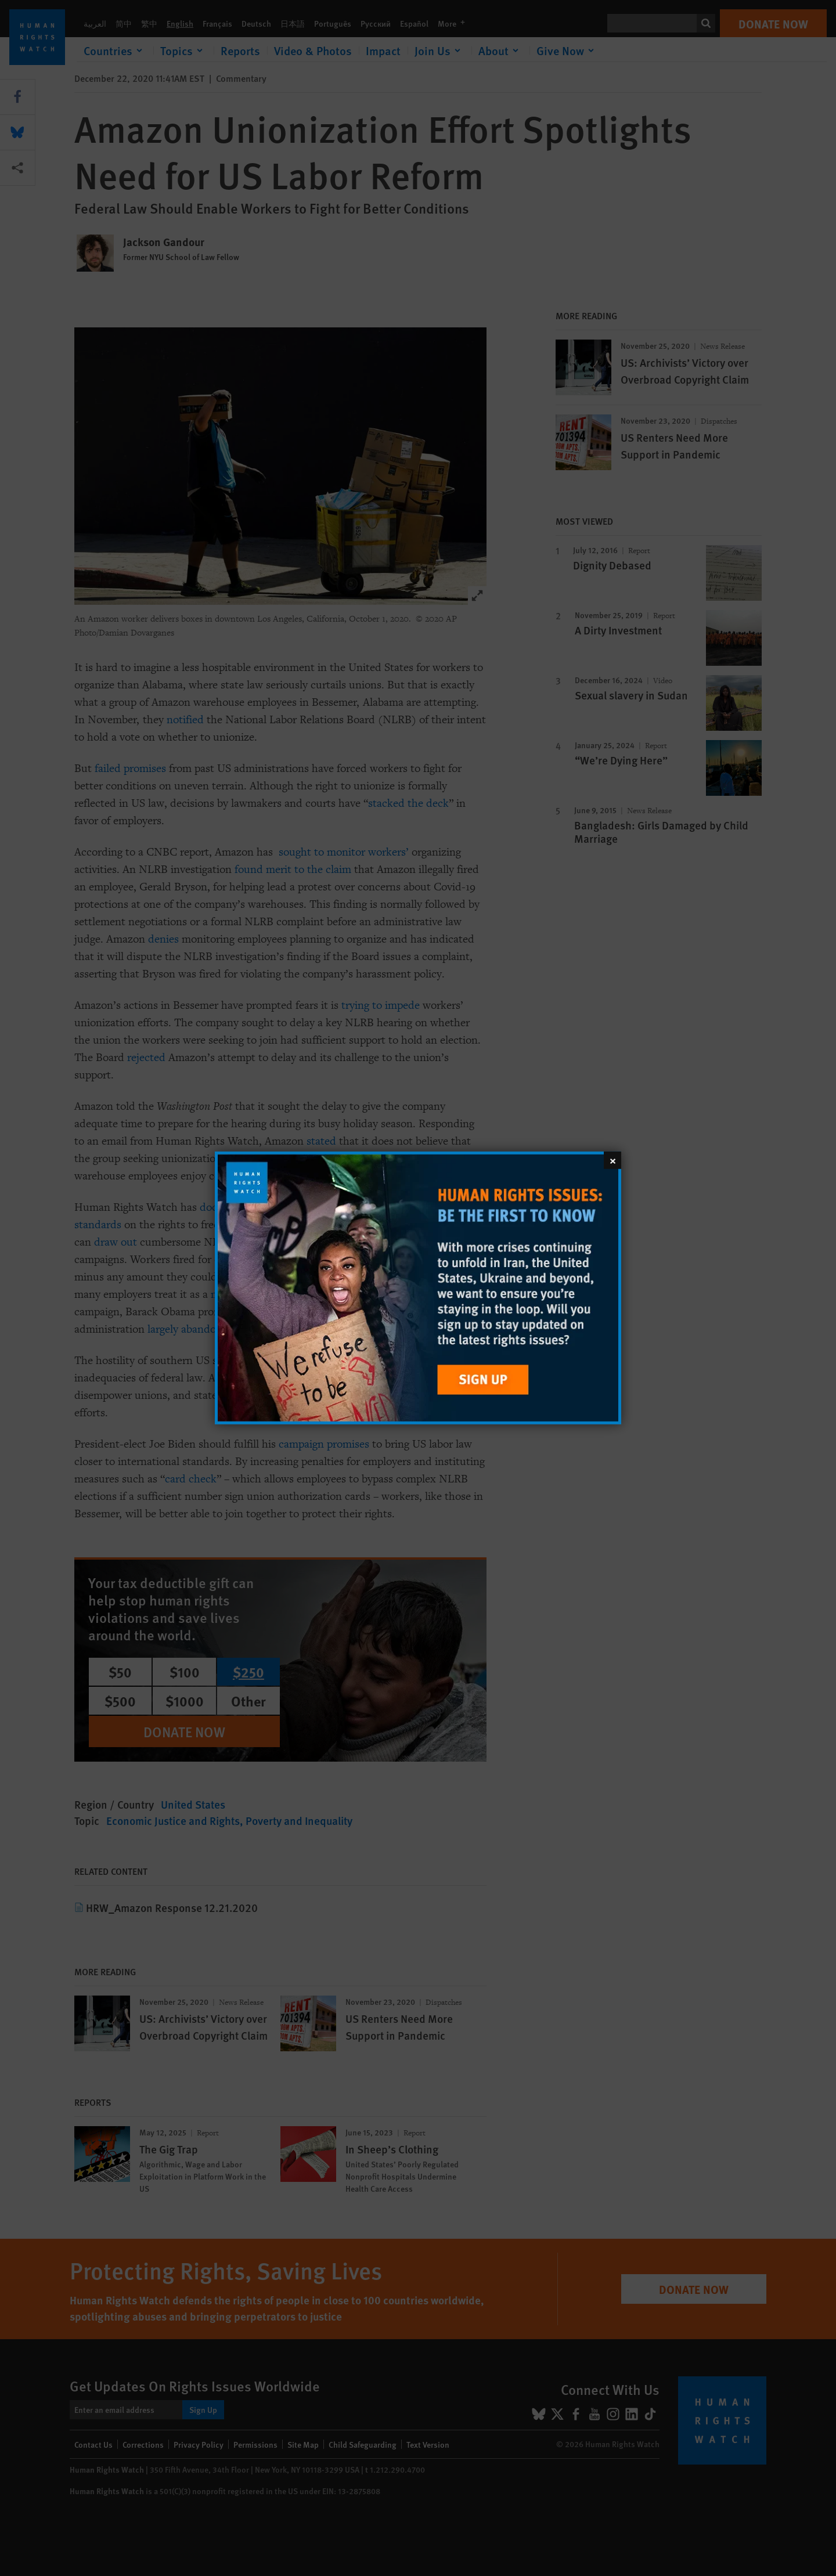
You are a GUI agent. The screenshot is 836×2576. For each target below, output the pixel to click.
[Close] (612, 1160)
